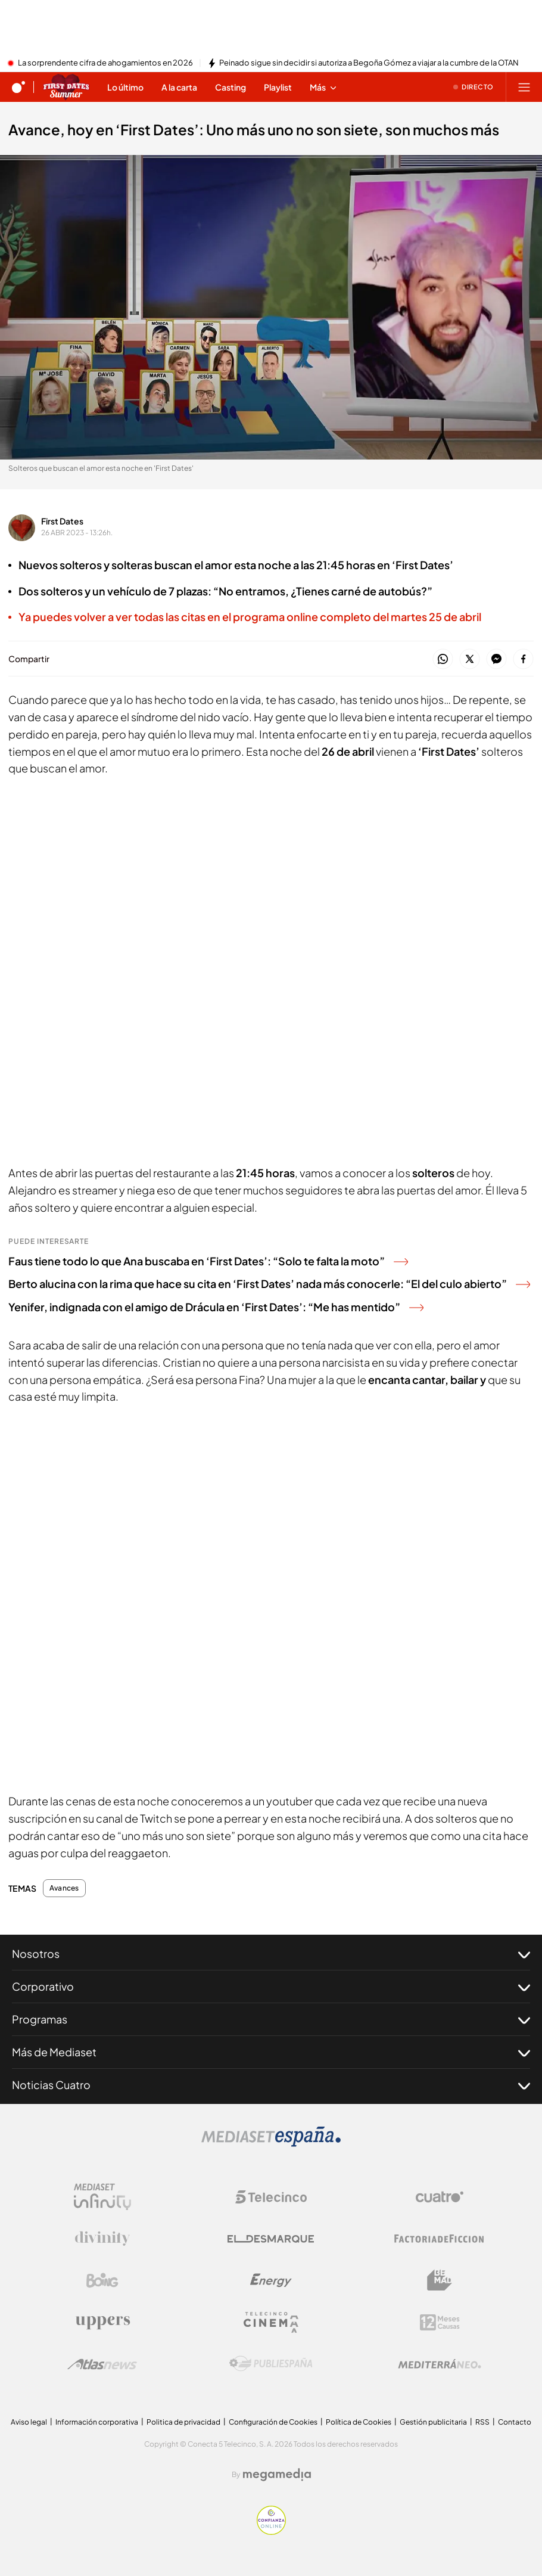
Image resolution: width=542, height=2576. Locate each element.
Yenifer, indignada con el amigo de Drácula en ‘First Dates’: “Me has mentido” (215, 1307)
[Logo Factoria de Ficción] (439, 2239)
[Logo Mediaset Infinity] (102, 2197)
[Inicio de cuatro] (18, 87)
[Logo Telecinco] (271, 2197)
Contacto (514, 2421)
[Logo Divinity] (102, 2239)
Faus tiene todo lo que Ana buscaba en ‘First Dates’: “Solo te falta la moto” (208, 1261)
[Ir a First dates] (66, 87)
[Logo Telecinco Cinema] (271, 2322)
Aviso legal (29, 2421)
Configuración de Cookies (273, 2421)
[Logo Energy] (271, 2280)
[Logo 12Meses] (440, 2322)
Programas (271, 2019)
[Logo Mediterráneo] (439, 2364)
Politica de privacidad (183, 2421)
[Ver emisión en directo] (473, 87)
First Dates (62, 521)
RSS (482, 2421)
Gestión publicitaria (433, 2421)
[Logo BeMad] (439, 2280)
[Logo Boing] (102, 2280)
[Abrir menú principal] (524, 87)
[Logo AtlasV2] (102, 2364)
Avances (64, 1888)
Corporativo (271, 1986)
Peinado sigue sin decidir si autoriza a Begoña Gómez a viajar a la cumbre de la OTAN (369, 63)
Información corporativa (96, 2421)
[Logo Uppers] (102, 2322)
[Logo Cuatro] (439, 2197)
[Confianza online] (271, 2531)
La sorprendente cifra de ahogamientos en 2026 (105, 63)
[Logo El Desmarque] (271, 2239)
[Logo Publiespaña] (271, 2364)
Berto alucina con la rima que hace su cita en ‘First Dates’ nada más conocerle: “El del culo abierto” (269, 1283)
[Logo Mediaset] (271, 2143)
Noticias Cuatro (271, 2085)
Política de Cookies (358, 2421)
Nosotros (271, 1954)
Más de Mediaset (271, 2052)
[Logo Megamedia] (277, 2475)
